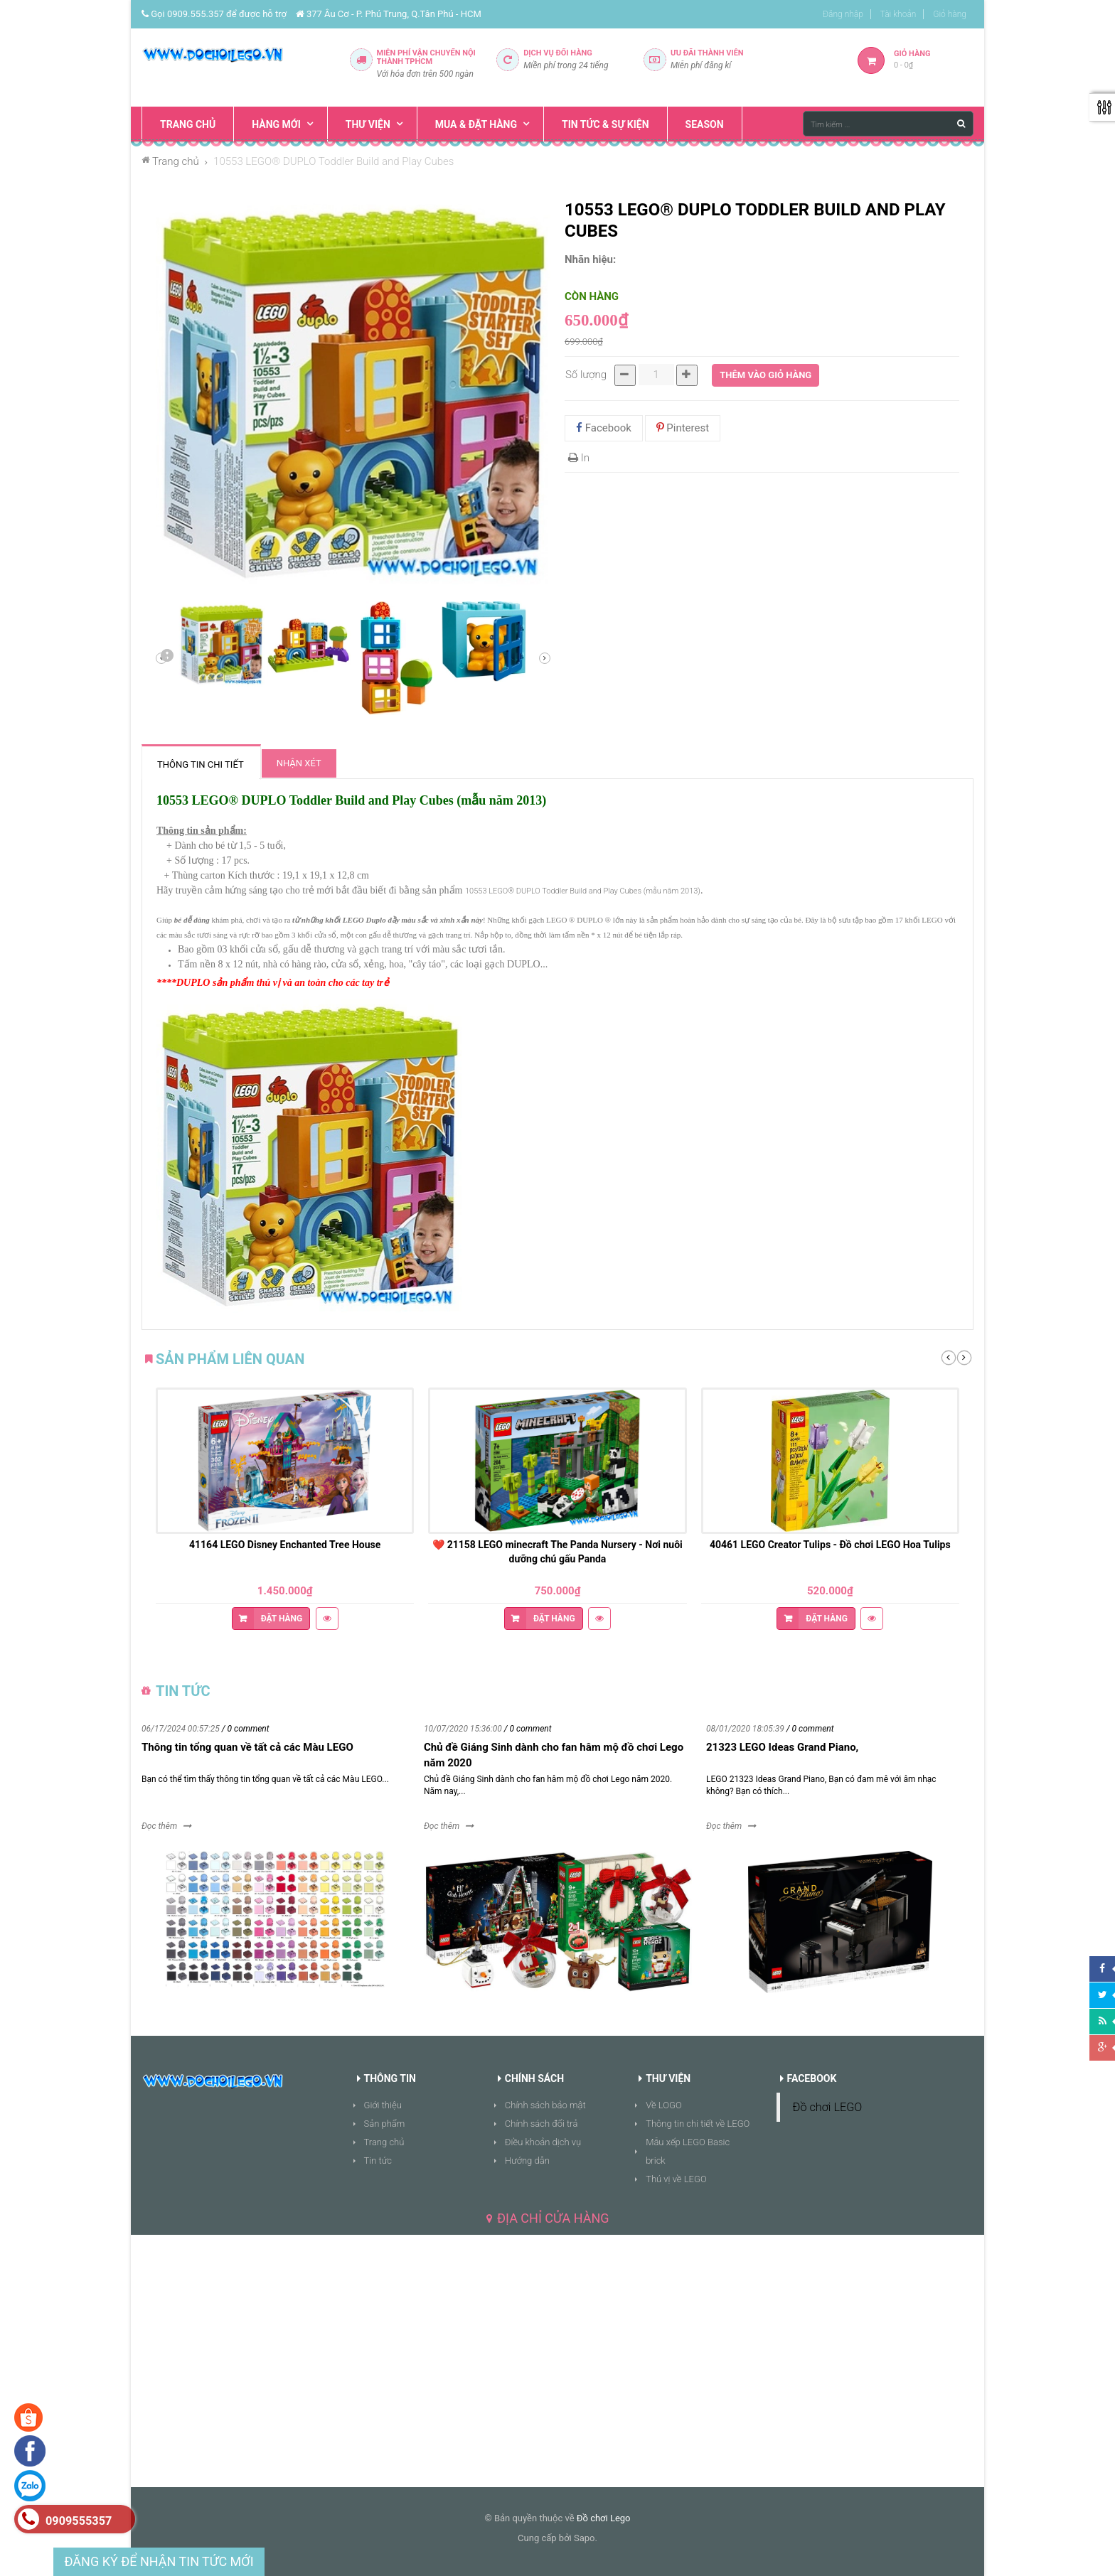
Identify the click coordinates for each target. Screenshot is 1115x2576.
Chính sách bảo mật (545, 2105)
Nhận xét (299, 763)
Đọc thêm (159, 1826)
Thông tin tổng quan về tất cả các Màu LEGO (247, 1747)
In (578, 457)
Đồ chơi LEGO (828, 2107)
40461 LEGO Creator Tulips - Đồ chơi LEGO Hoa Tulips (830, 1544)
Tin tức (378, 2160)
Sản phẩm (384, 2123)
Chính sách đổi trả (541, 2123)
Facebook (603, 428)
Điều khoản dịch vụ (543, 2142)
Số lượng (586, 374)
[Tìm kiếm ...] (888, 123)
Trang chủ (384, 2142)
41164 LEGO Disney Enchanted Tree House (284, 1544)
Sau (166, 658)
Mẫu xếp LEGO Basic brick (688, 2151)
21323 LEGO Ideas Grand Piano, (782, 1747)
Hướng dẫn (527, 2160)
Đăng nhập (843, 14)
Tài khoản (898, 14)
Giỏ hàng (949, 14)
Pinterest (683, 428)
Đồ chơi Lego (604, 2518)
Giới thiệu (383, 2105)
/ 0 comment (246, 1729)
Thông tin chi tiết (200, 764)
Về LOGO (664, 2105)
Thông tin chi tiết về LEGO (697, 2123)
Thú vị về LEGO (676, 2179)
